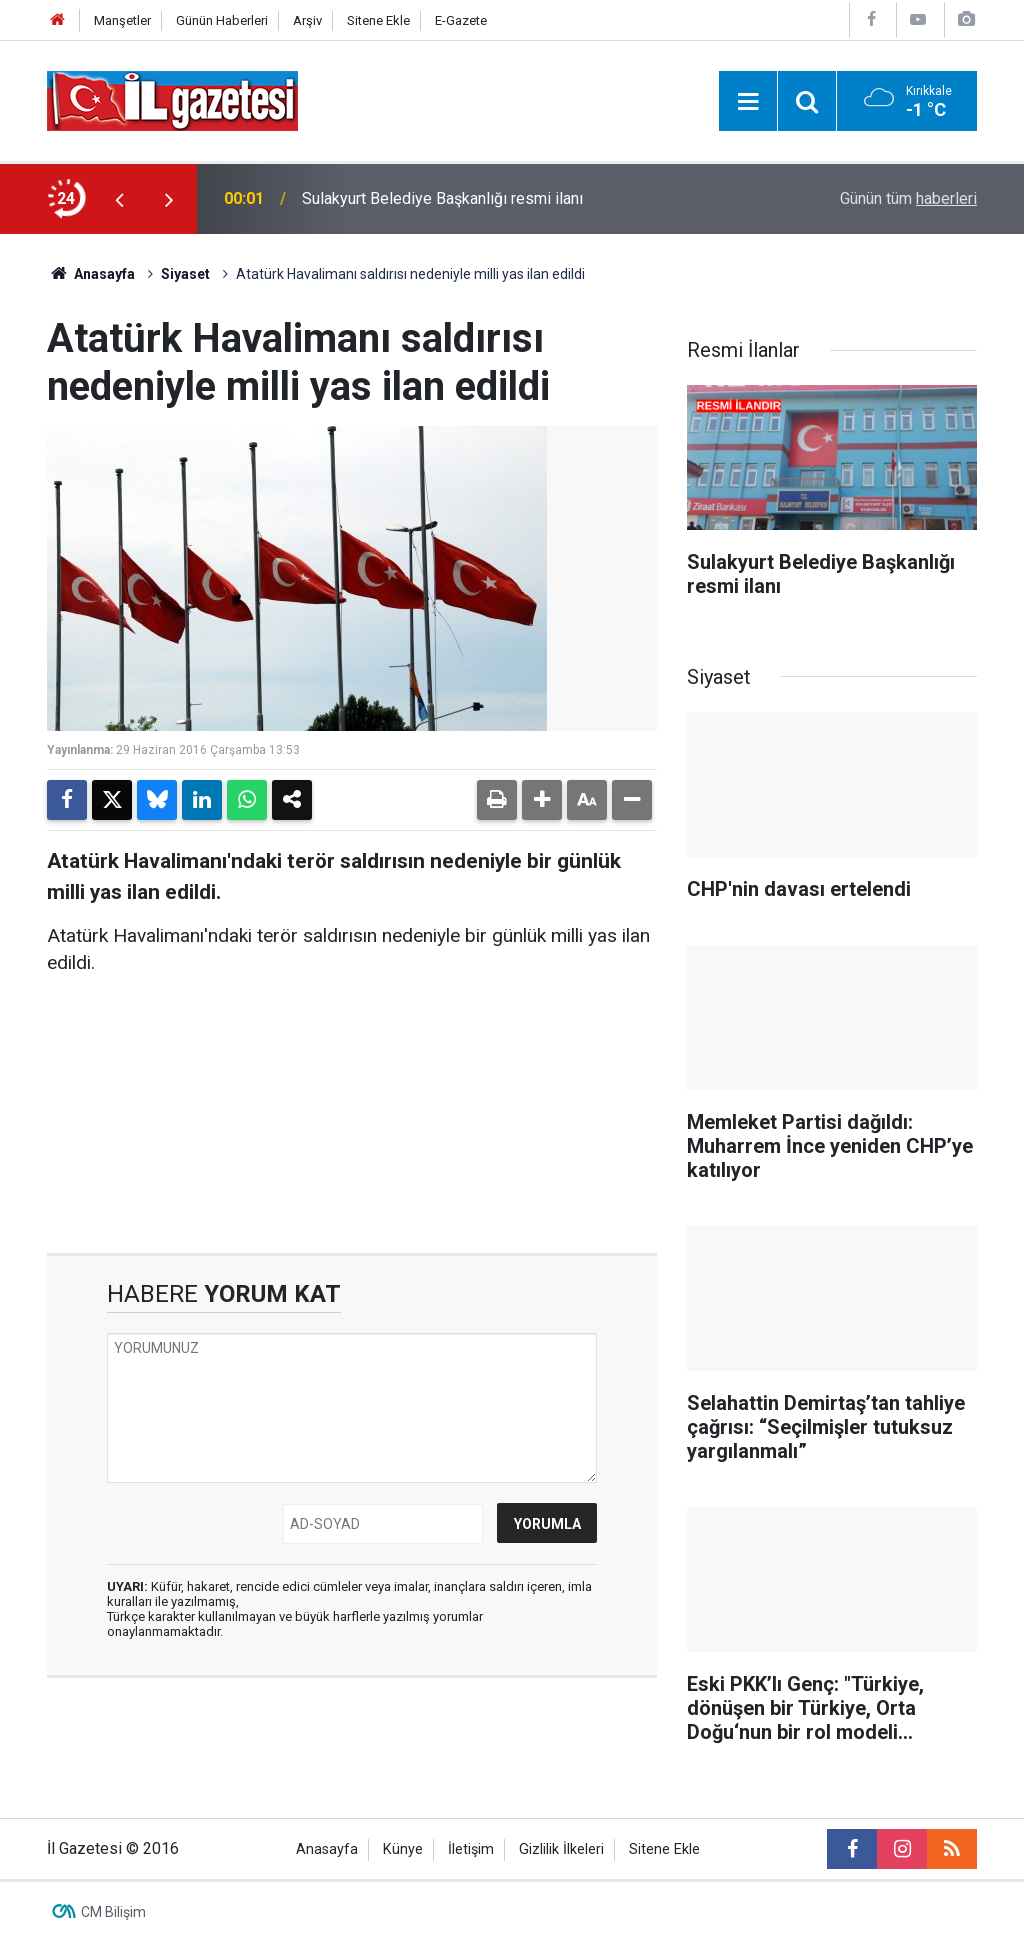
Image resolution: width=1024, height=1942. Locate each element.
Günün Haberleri (222, 20)
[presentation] (119, 199)
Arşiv (307, 20)
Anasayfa (91, 274)
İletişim (471, 1849)
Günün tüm (908, 198)
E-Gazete (461, 20)
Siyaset (185, 274)
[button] (542, 800)
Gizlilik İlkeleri (561, 1849)
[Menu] (748, 102)
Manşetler (122, 20)
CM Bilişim (113, 1912)
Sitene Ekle (378, 20)
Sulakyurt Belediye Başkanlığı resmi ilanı (442, 198)
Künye (403, 1849)
